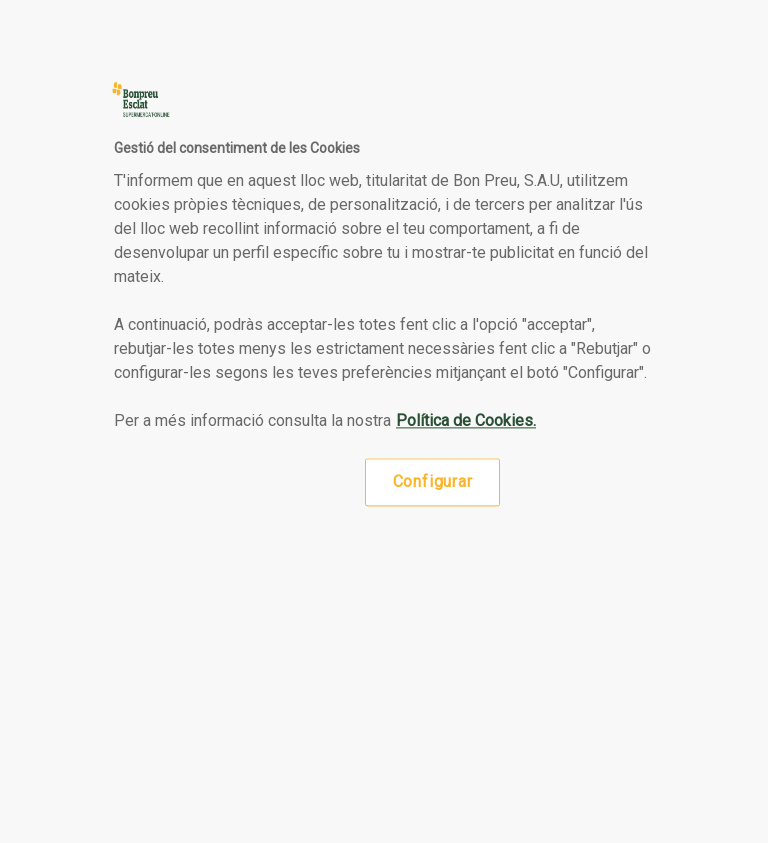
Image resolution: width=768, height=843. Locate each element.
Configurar (433, 481)
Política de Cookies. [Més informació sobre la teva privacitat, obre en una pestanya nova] (466, 420)
